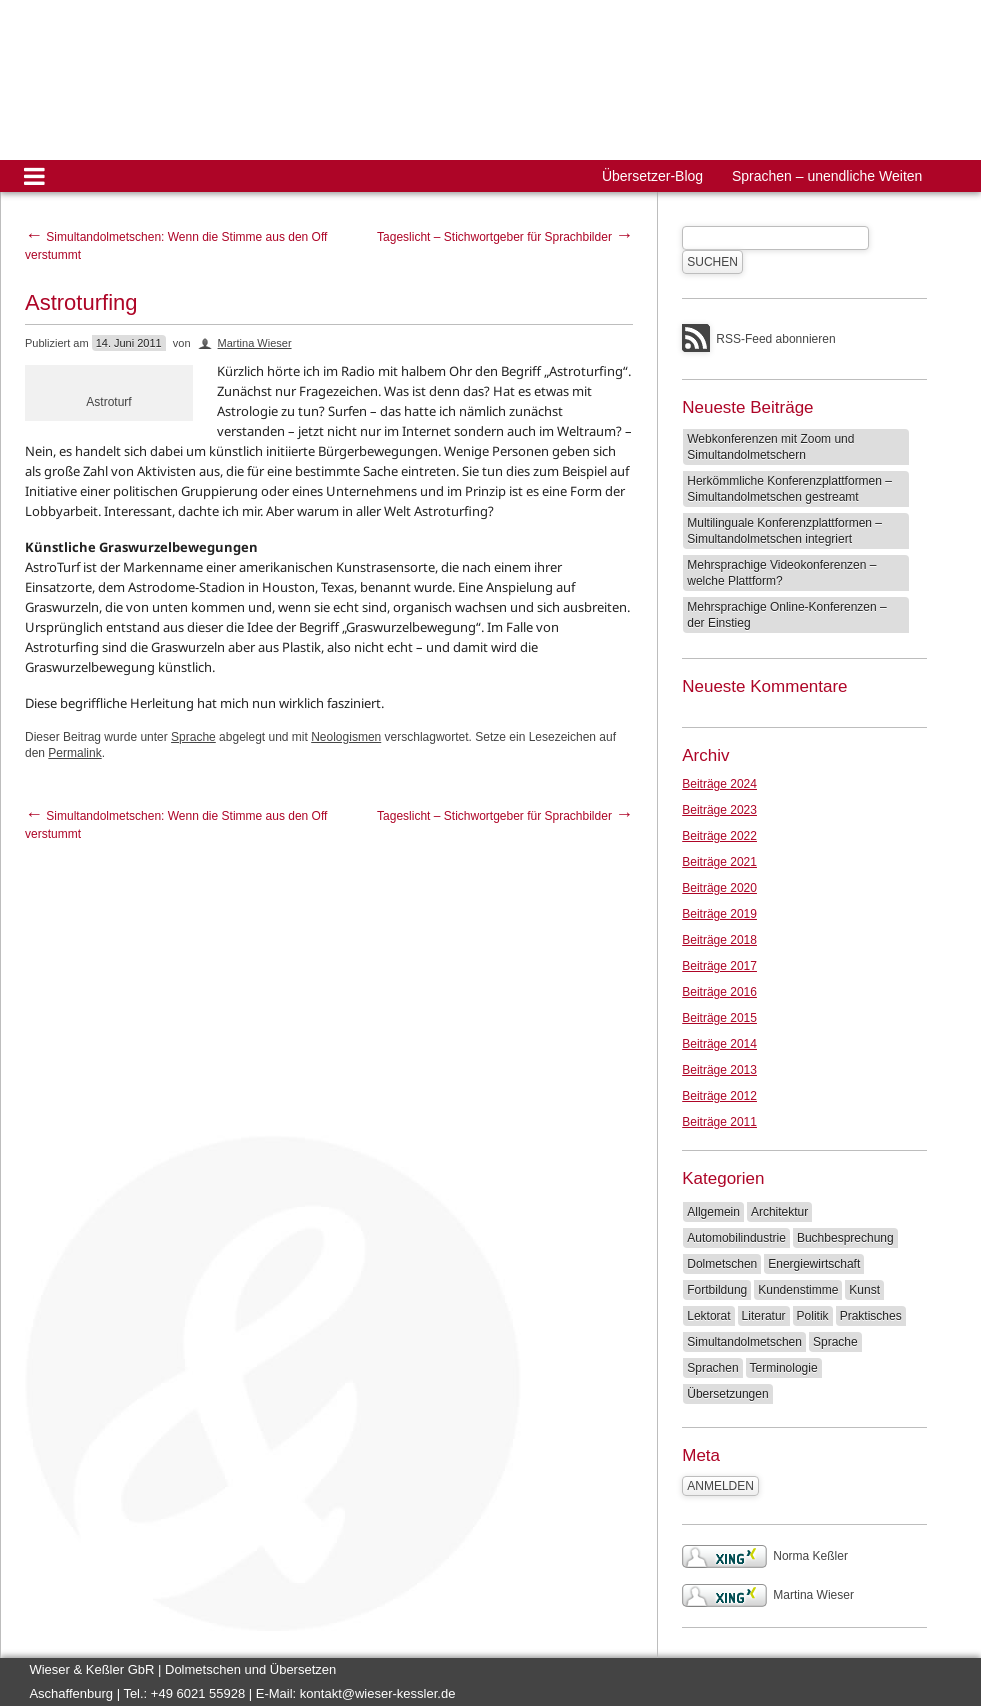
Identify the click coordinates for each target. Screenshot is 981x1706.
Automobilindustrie (736, 1238)
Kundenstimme (798, 1290)
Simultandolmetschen (744, 1342)
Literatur (764, 1316)
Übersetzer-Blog (652, 176)
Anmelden (720, 1486)
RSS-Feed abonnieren (775, 339)
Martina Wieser (255, 343)
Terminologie (784, 1368)
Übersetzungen (727, 1394)
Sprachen (712, 1368)
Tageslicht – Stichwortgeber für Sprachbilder (505, 237)
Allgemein (713, 1212)
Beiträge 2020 (719, 888)
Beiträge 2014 (719, 1044)
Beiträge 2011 (719, 1122)
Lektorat (708, 1316)
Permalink (74, 753)
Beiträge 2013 (719, 1070)
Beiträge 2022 (719, 836)
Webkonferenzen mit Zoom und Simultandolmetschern (770, 447)
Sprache (193, 737)
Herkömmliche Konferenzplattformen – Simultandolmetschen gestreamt (789, 489)
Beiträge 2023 (719, 810)
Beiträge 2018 (719, 940)
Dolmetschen (722, 1264)
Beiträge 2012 (719, 1096)
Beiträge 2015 (719, 1018)
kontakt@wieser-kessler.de (378, 1693)
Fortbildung (717, 1290)
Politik (813, 1316)
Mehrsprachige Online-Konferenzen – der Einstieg (786, 615)
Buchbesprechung (845, 1238)
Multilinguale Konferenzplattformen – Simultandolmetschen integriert (784, 531)
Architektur (779, 1212)
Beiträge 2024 (719, 784)
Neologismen (346, 737)
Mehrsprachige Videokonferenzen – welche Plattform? (781, 573)
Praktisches (871, 1316)
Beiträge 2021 (719, 862)
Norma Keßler (765, 1556)
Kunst (864, 1290)
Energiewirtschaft (814, 1264)
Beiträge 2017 (719, 966)
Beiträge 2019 (719, 914)
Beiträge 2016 (719, 992)
